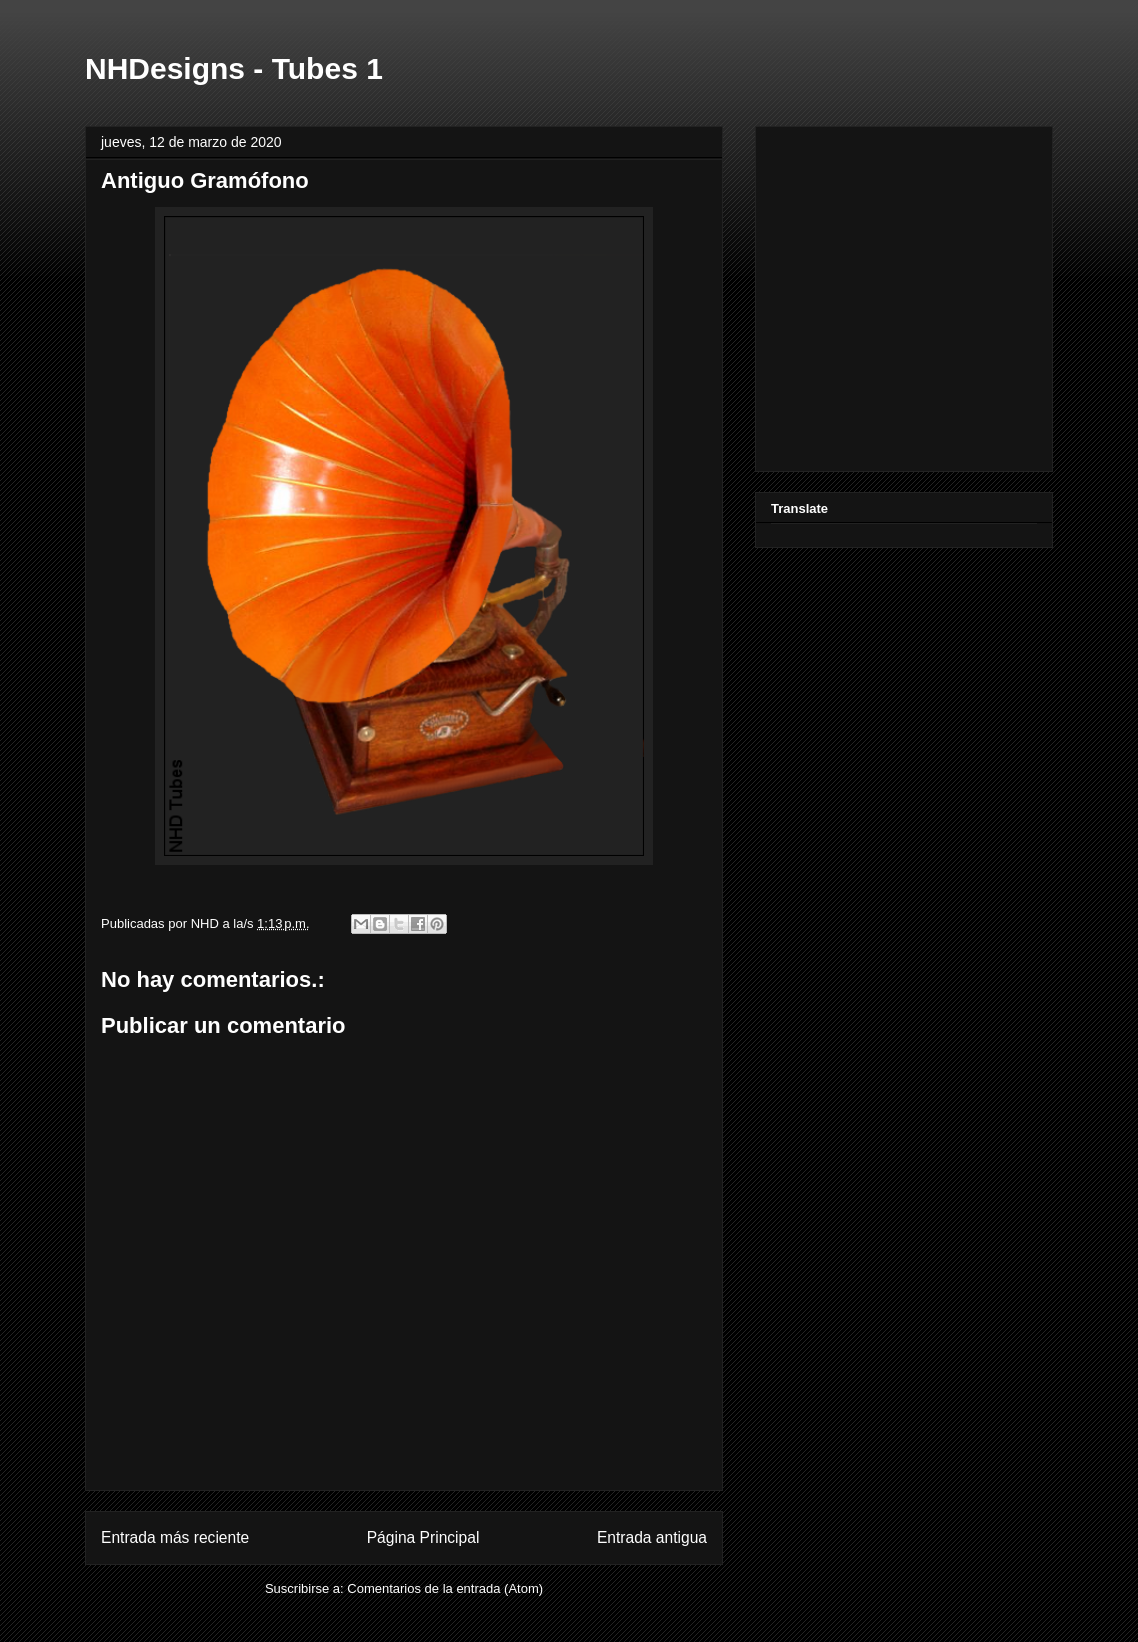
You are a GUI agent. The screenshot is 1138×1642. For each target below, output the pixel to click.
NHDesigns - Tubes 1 (234, 68)
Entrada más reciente (175, 1537)
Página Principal (423, 1537)
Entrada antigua (652, 1537)
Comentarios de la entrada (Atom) (445, 1588)
